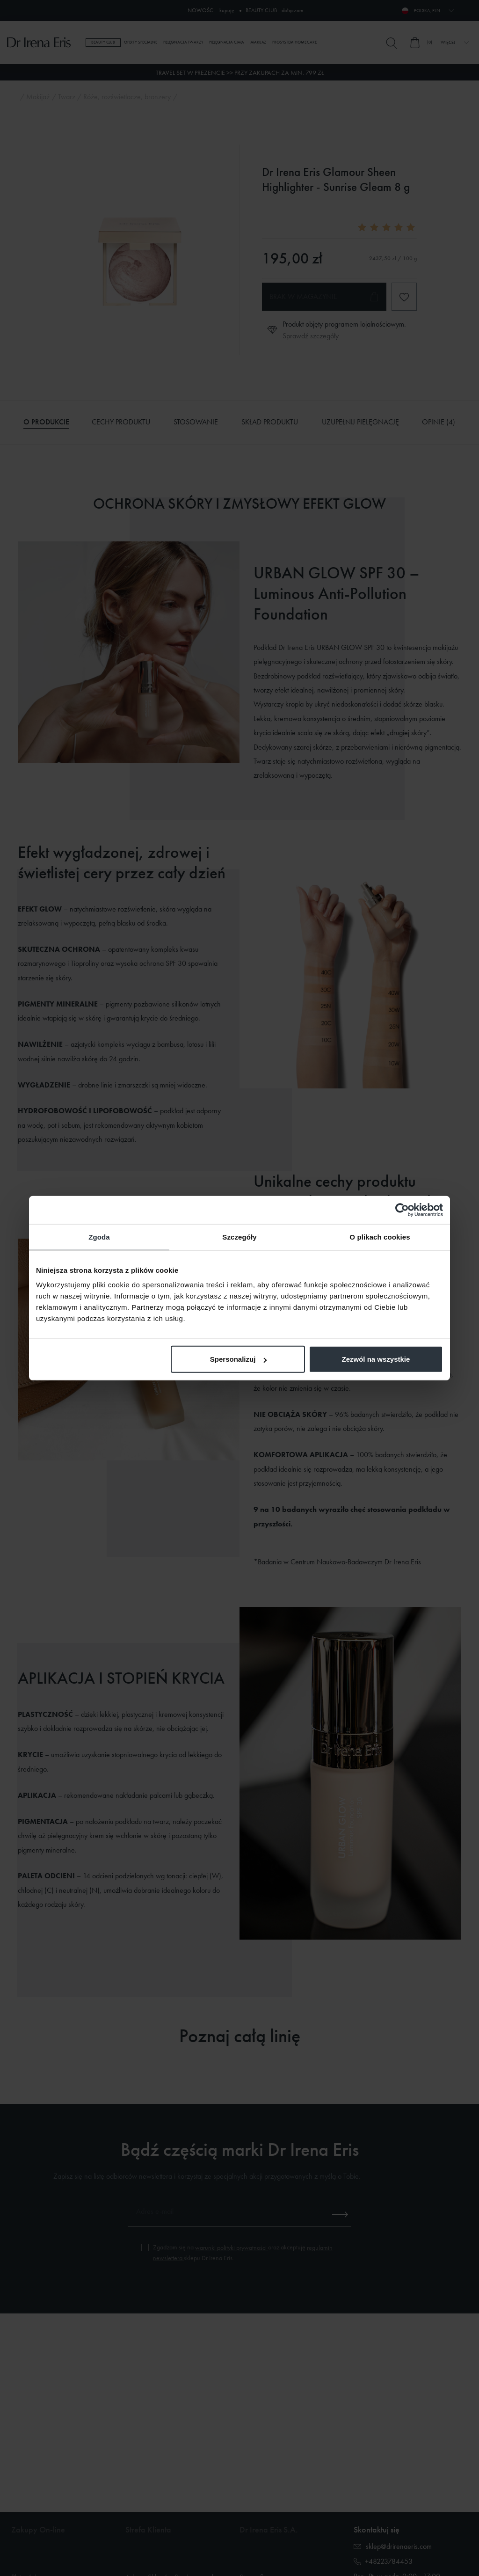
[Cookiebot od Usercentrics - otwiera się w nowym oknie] (402, 1210)
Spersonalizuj (238, 1359)
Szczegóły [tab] (239, 1237)
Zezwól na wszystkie (376, 1359)
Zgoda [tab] (99, 1237)
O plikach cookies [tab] (379, 1237)
